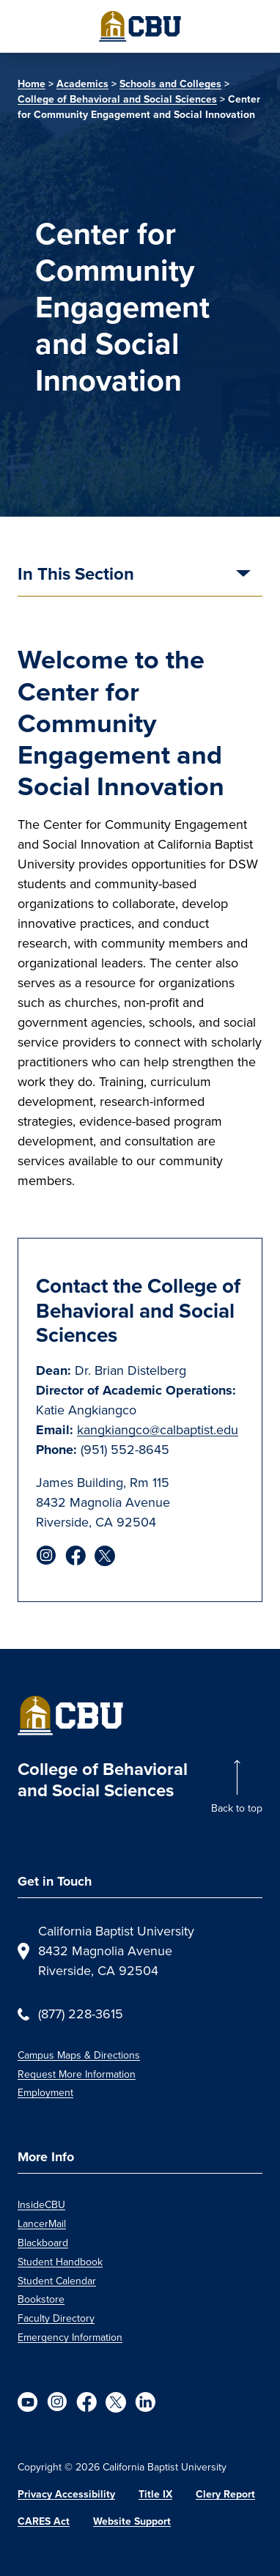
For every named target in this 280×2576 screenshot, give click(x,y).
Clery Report (225, 2494)
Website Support (132, 2521)
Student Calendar (57, 2281)
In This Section (76, 575)
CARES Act (44, 2521)
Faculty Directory (56, 2318)
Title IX (155, 2494)
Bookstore (41, 2299)
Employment (45, 2092)
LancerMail (42, 2224)
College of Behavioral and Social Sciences (117, 99)
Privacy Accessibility (66, 2494)
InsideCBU (41, 2205)
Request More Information (77, 2074)
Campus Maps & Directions (79, 2055)
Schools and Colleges (170, 84)
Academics (82, 84)
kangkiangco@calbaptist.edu (157, 1429)
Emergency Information (70, 2337)
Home (31, 84)
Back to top (236, 1808)
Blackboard (43, 2243)
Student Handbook (60, 2262)
